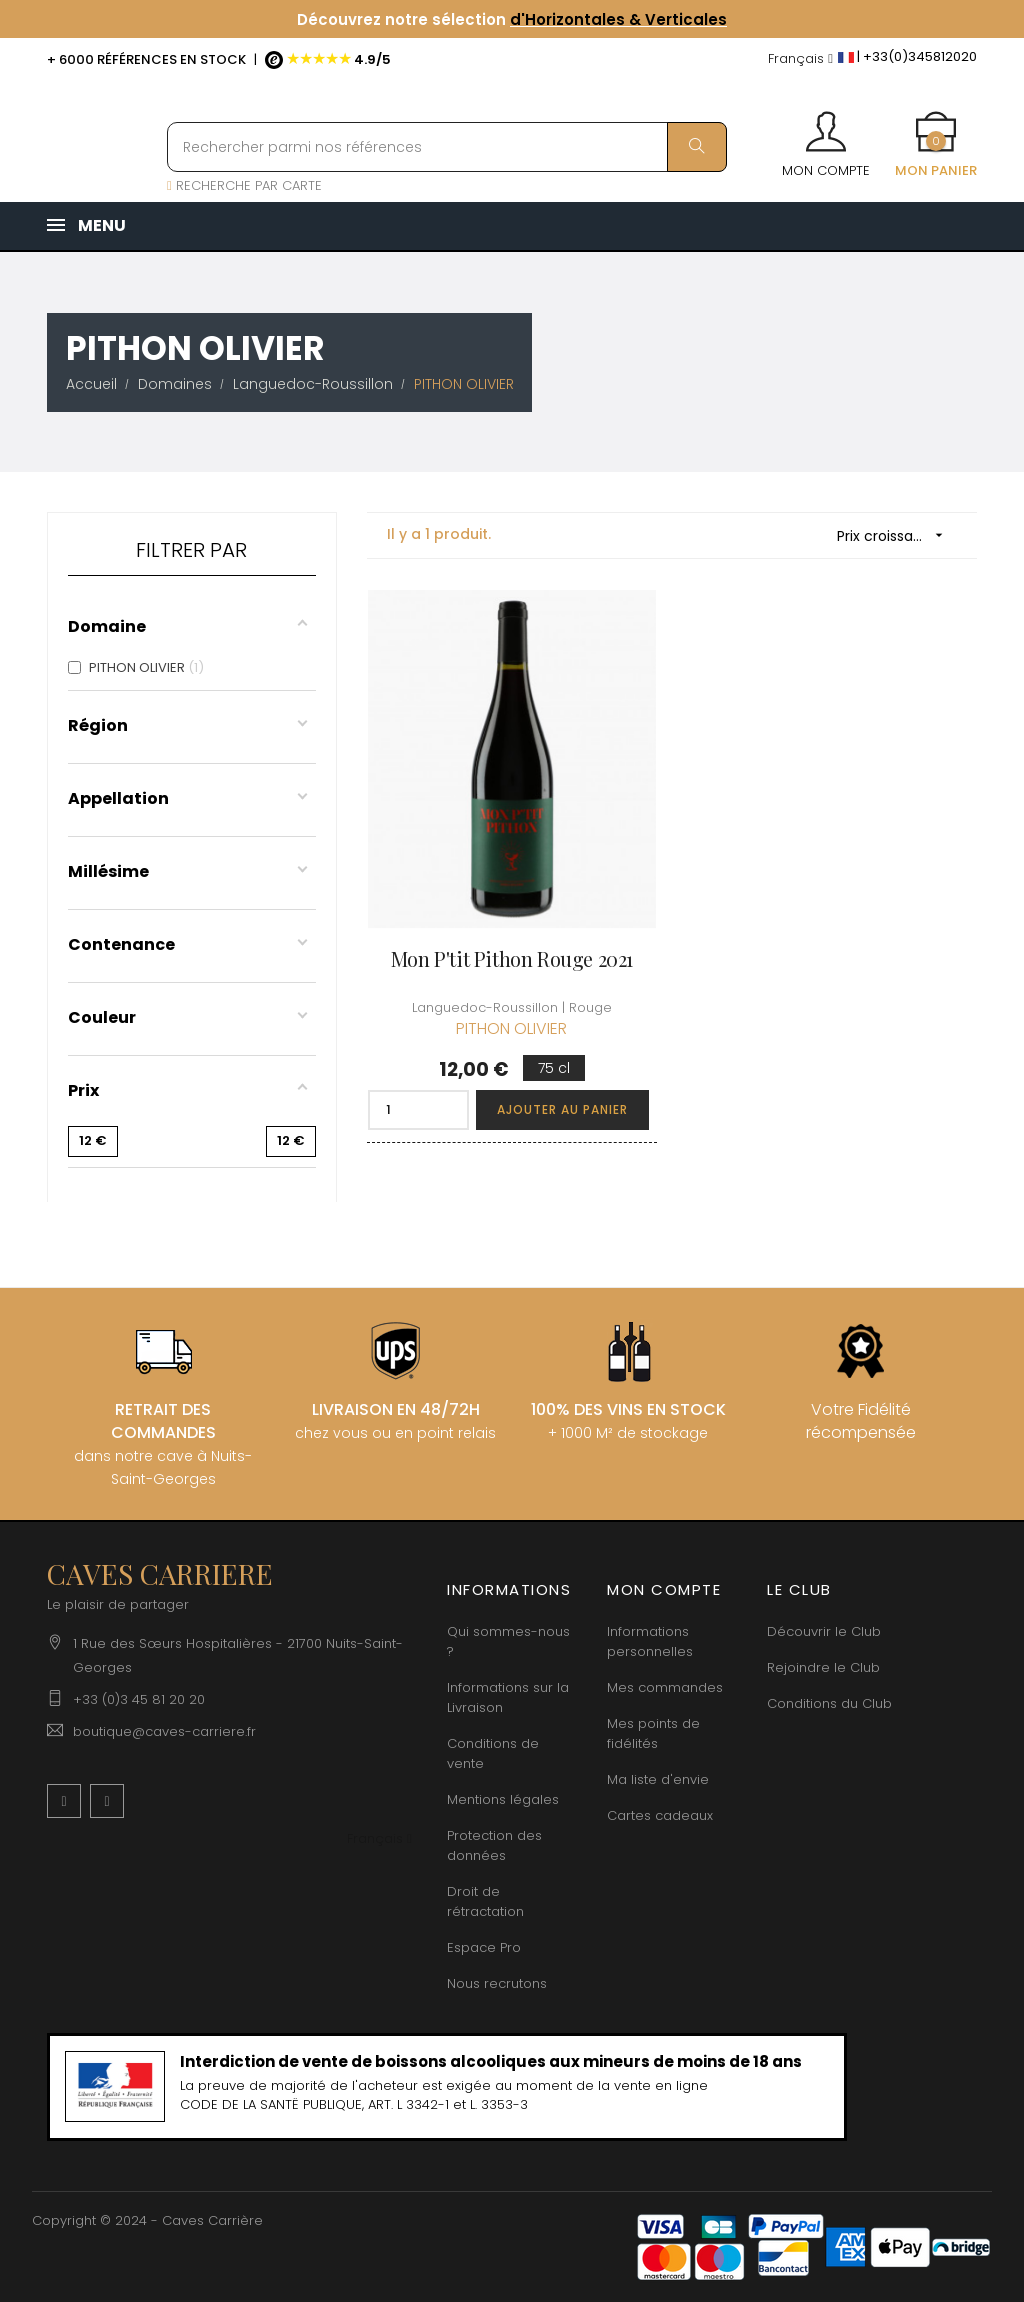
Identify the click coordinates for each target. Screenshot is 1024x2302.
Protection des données (494, 1845)
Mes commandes (665, 1687)
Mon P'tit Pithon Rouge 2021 (512, 958)
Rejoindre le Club (823, 1667)
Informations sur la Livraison (508, 1697)
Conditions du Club (829, 1703)
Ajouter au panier (562, 1109)
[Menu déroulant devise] (800, 59)
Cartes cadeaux (660, 1815)
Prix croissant (897, 535)
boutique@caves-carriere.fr (164, 1731)
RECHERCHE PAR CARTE (244, 185)
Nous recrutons (497, 1983)
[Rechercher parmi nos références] (447, 147)
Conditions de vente (493, 1753)
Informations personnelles (650, 1641)
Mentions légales (503, 1799)
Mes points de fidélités (653, 1733)
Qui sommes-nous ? (508, 1641)
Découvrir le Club (824, 1631)
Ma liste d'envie (658, 1779)
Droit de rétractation (485, 1901)
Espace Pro (484, 1947)
